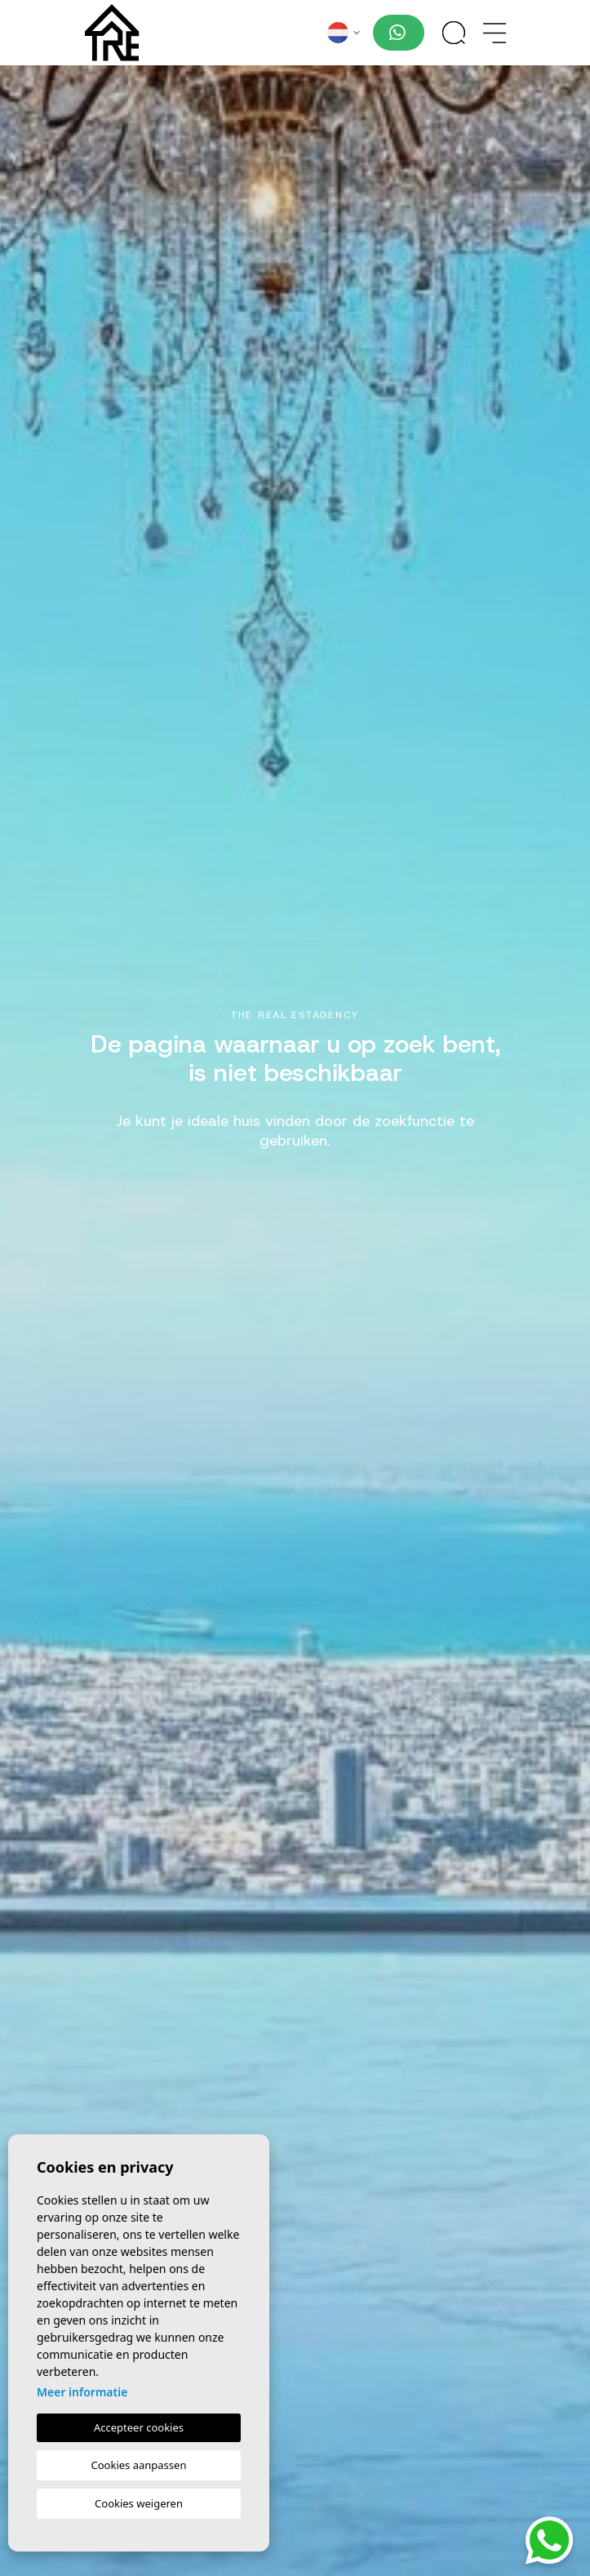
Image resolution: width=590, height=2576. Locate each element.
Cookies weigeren (139, 2503)
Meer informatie (82, 2392)
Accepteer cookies (139, 2427)
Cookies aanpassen (139, 2465)
